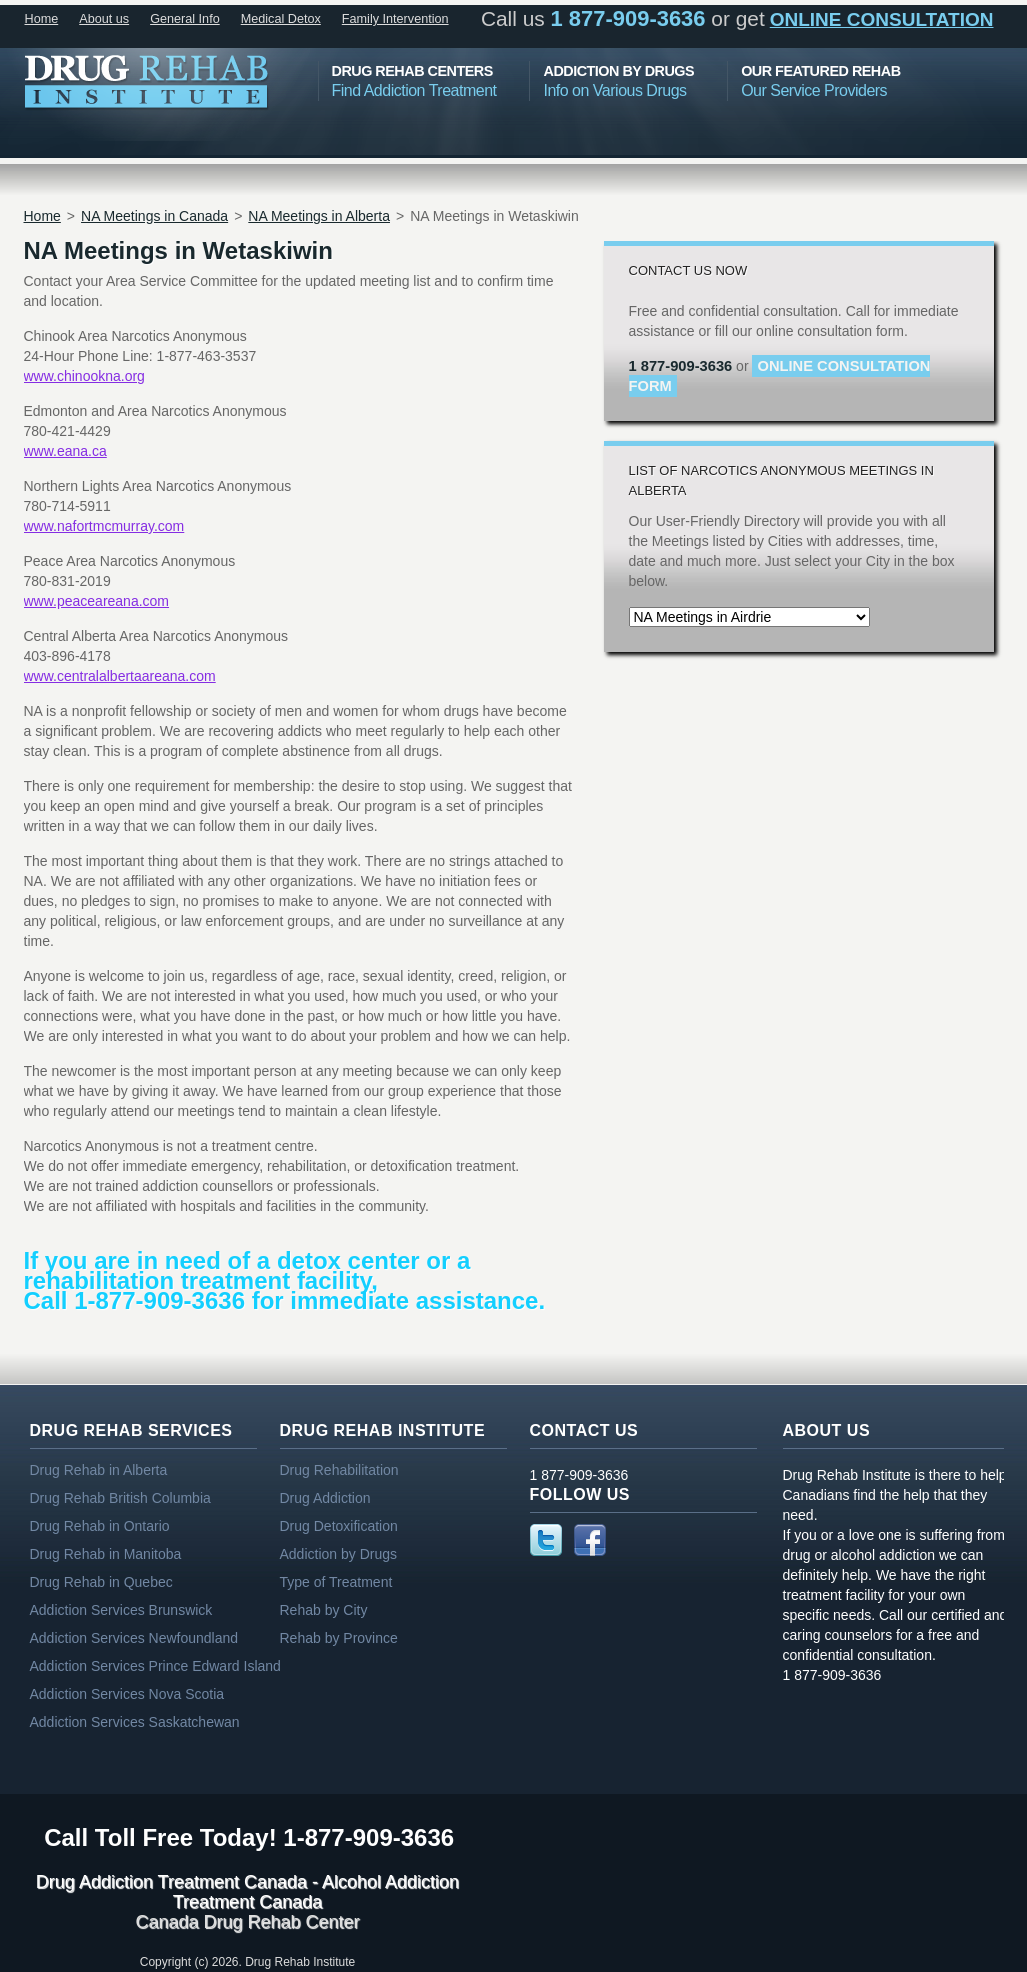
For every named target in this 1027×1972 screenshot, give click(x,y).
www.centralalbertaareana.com (120, 676)
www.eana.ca (65, 451)
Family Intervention (395, 19)
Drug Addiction (325, 1498)
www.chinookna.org (84, 376)
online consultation (882, 19)
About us (104, 19)
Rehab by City (324, 1610)
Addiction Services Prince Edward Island (155, 1666)
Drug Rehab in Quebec (101, 1582)
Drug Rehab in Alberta (99, 1470)
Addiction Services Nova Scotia (127, 1694)
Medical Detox (281, 19)
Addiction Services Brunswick (121, 1610)
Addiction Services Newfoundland (134, 1638)
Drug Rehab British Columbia (120, 1498)
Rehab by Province (339, 1638)
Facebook (590, 1540)
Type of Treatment (336, 1582)
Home (42, 19)
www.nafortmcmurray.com (104, 526)
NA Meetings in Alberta (319, 216)
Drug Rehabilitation (339, 1470)
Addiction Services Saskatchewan (135, 1722)
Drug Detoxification (339, 1526)
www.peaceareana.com (97, 601)
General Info (185, 19)
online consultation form (780, 376)
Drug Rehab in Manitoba (106, 1554)
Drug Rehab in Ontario (100, 1526)
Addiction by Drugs (339, 1554)
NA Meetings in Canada (154, 216)
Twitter (546, 1540)
